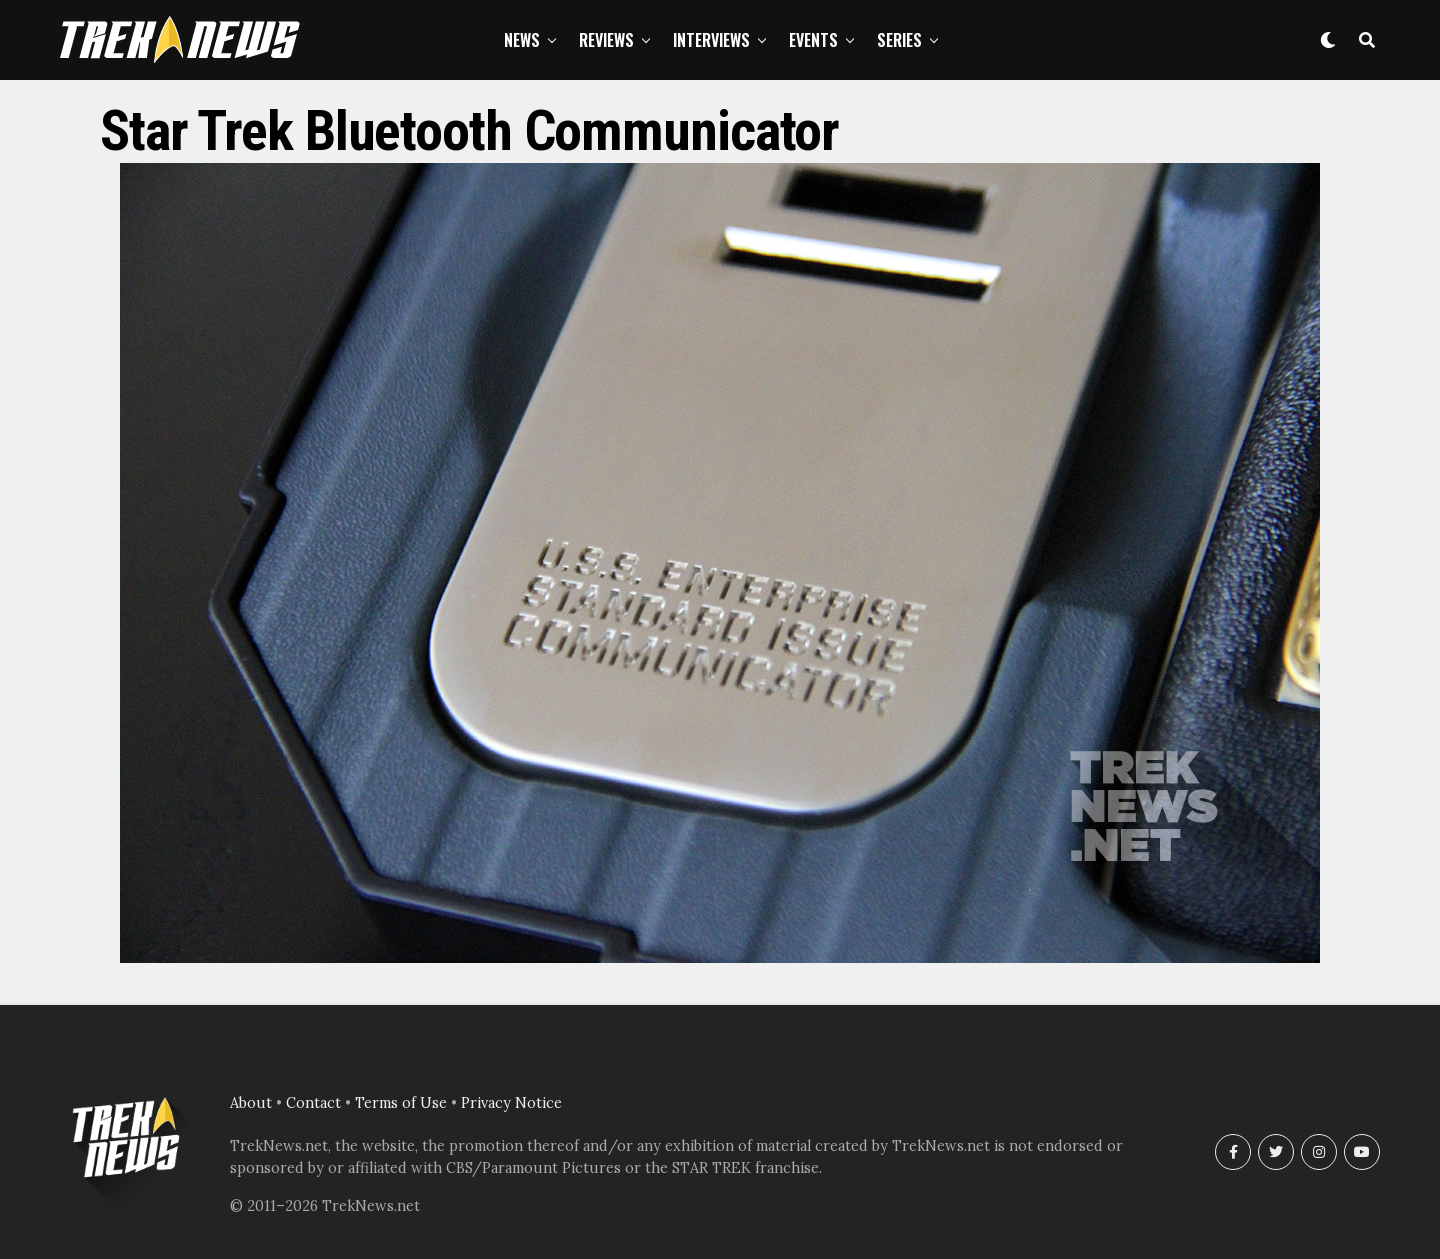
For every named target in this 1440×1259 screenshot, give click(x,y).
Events (813, 40)
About (251, 1103)
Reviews (606, 40)
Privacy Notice (511, 1103)
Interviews (711, 40)
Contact (313, 1103)
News (522, 40)
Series (899, 40)
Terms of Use (401, 1103)
